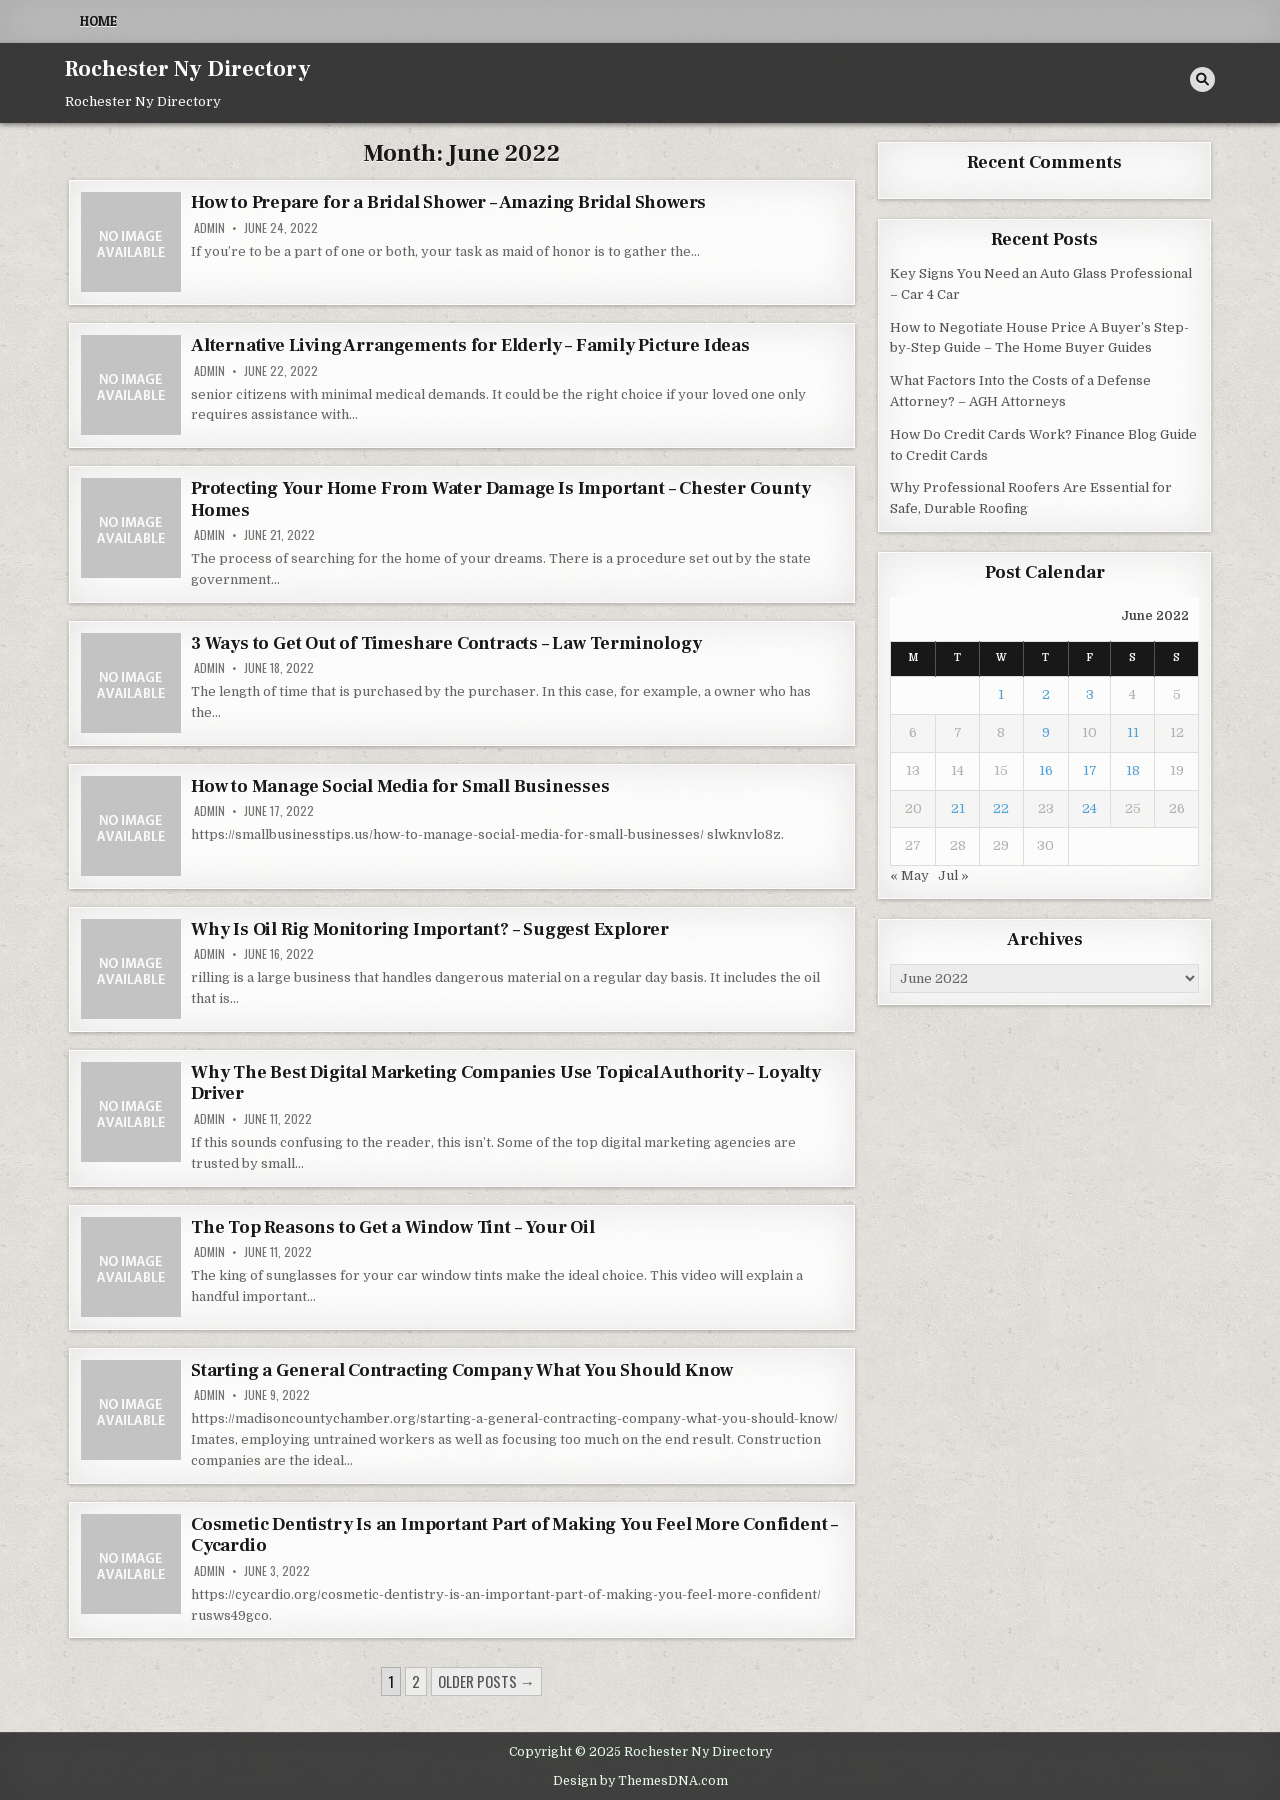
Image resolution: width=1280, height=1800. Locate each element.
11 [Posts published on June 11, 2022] (1133, 732)
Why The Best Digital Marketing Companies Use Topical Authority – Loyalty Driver (506, 1083)
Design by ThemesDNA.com (640, 1781)
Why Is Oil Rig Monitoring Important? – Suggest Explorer (430, 929)
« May (909, 875)
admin (209, 228)
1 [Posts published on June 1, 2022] (1001, 694)
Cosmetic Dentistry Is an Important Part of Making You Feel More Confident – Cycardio (514, 1535)
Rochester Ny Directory (188, 69)
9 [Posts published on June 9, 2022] (1046, 732)
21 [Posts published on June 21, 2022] (958, 808)
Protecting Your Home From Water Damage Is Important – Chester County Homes (500, 499)
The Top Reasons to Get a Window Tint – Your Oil (393, 1227)
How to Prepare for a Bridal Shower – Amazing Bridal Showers (448, 202)
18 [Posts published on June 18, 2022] (1133, 770)
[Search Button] (1202, 79)
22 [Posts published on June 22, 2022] (1001, 808)
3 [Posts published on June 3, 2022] (1090, 694)
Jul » (953, 875)
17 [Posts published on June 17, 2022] (1090, 770)
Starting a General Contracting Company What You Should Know (462, 1370)
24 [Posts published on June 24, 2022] (1089, 808)
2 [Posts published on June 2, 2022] (1046, 694)
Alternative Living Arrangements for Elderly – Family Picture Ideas (470, 345)
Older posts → (486, 1681)
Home (98, 21)
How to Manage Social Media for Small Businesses (400, 786)
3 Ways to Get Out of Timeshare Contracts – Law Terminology (446, 643)
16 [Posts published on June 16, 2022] (1046, 770)
